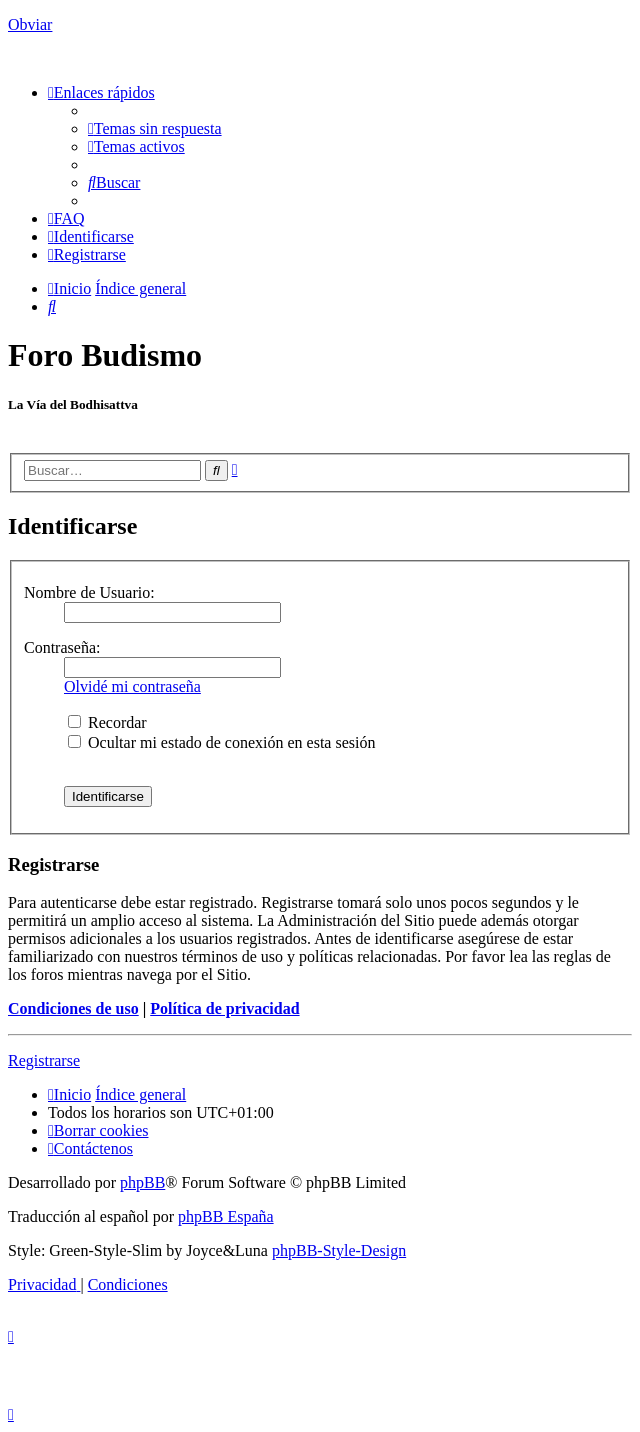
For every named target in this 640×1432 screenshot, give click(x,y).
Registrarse (44, 1060)
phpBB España (226, 1216)
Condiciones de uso (73, 1008)
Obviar (30, 24)
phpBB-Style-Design (339, 1250)
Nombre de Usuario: (89, 592)
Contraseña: (62, 647)
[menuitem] (155, 128)
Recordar (107, 722)
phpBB (142, 1182)
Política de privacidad (224, 1008)
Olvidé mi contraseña (132, 686)
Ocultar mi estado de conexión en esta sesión (221, 742)
